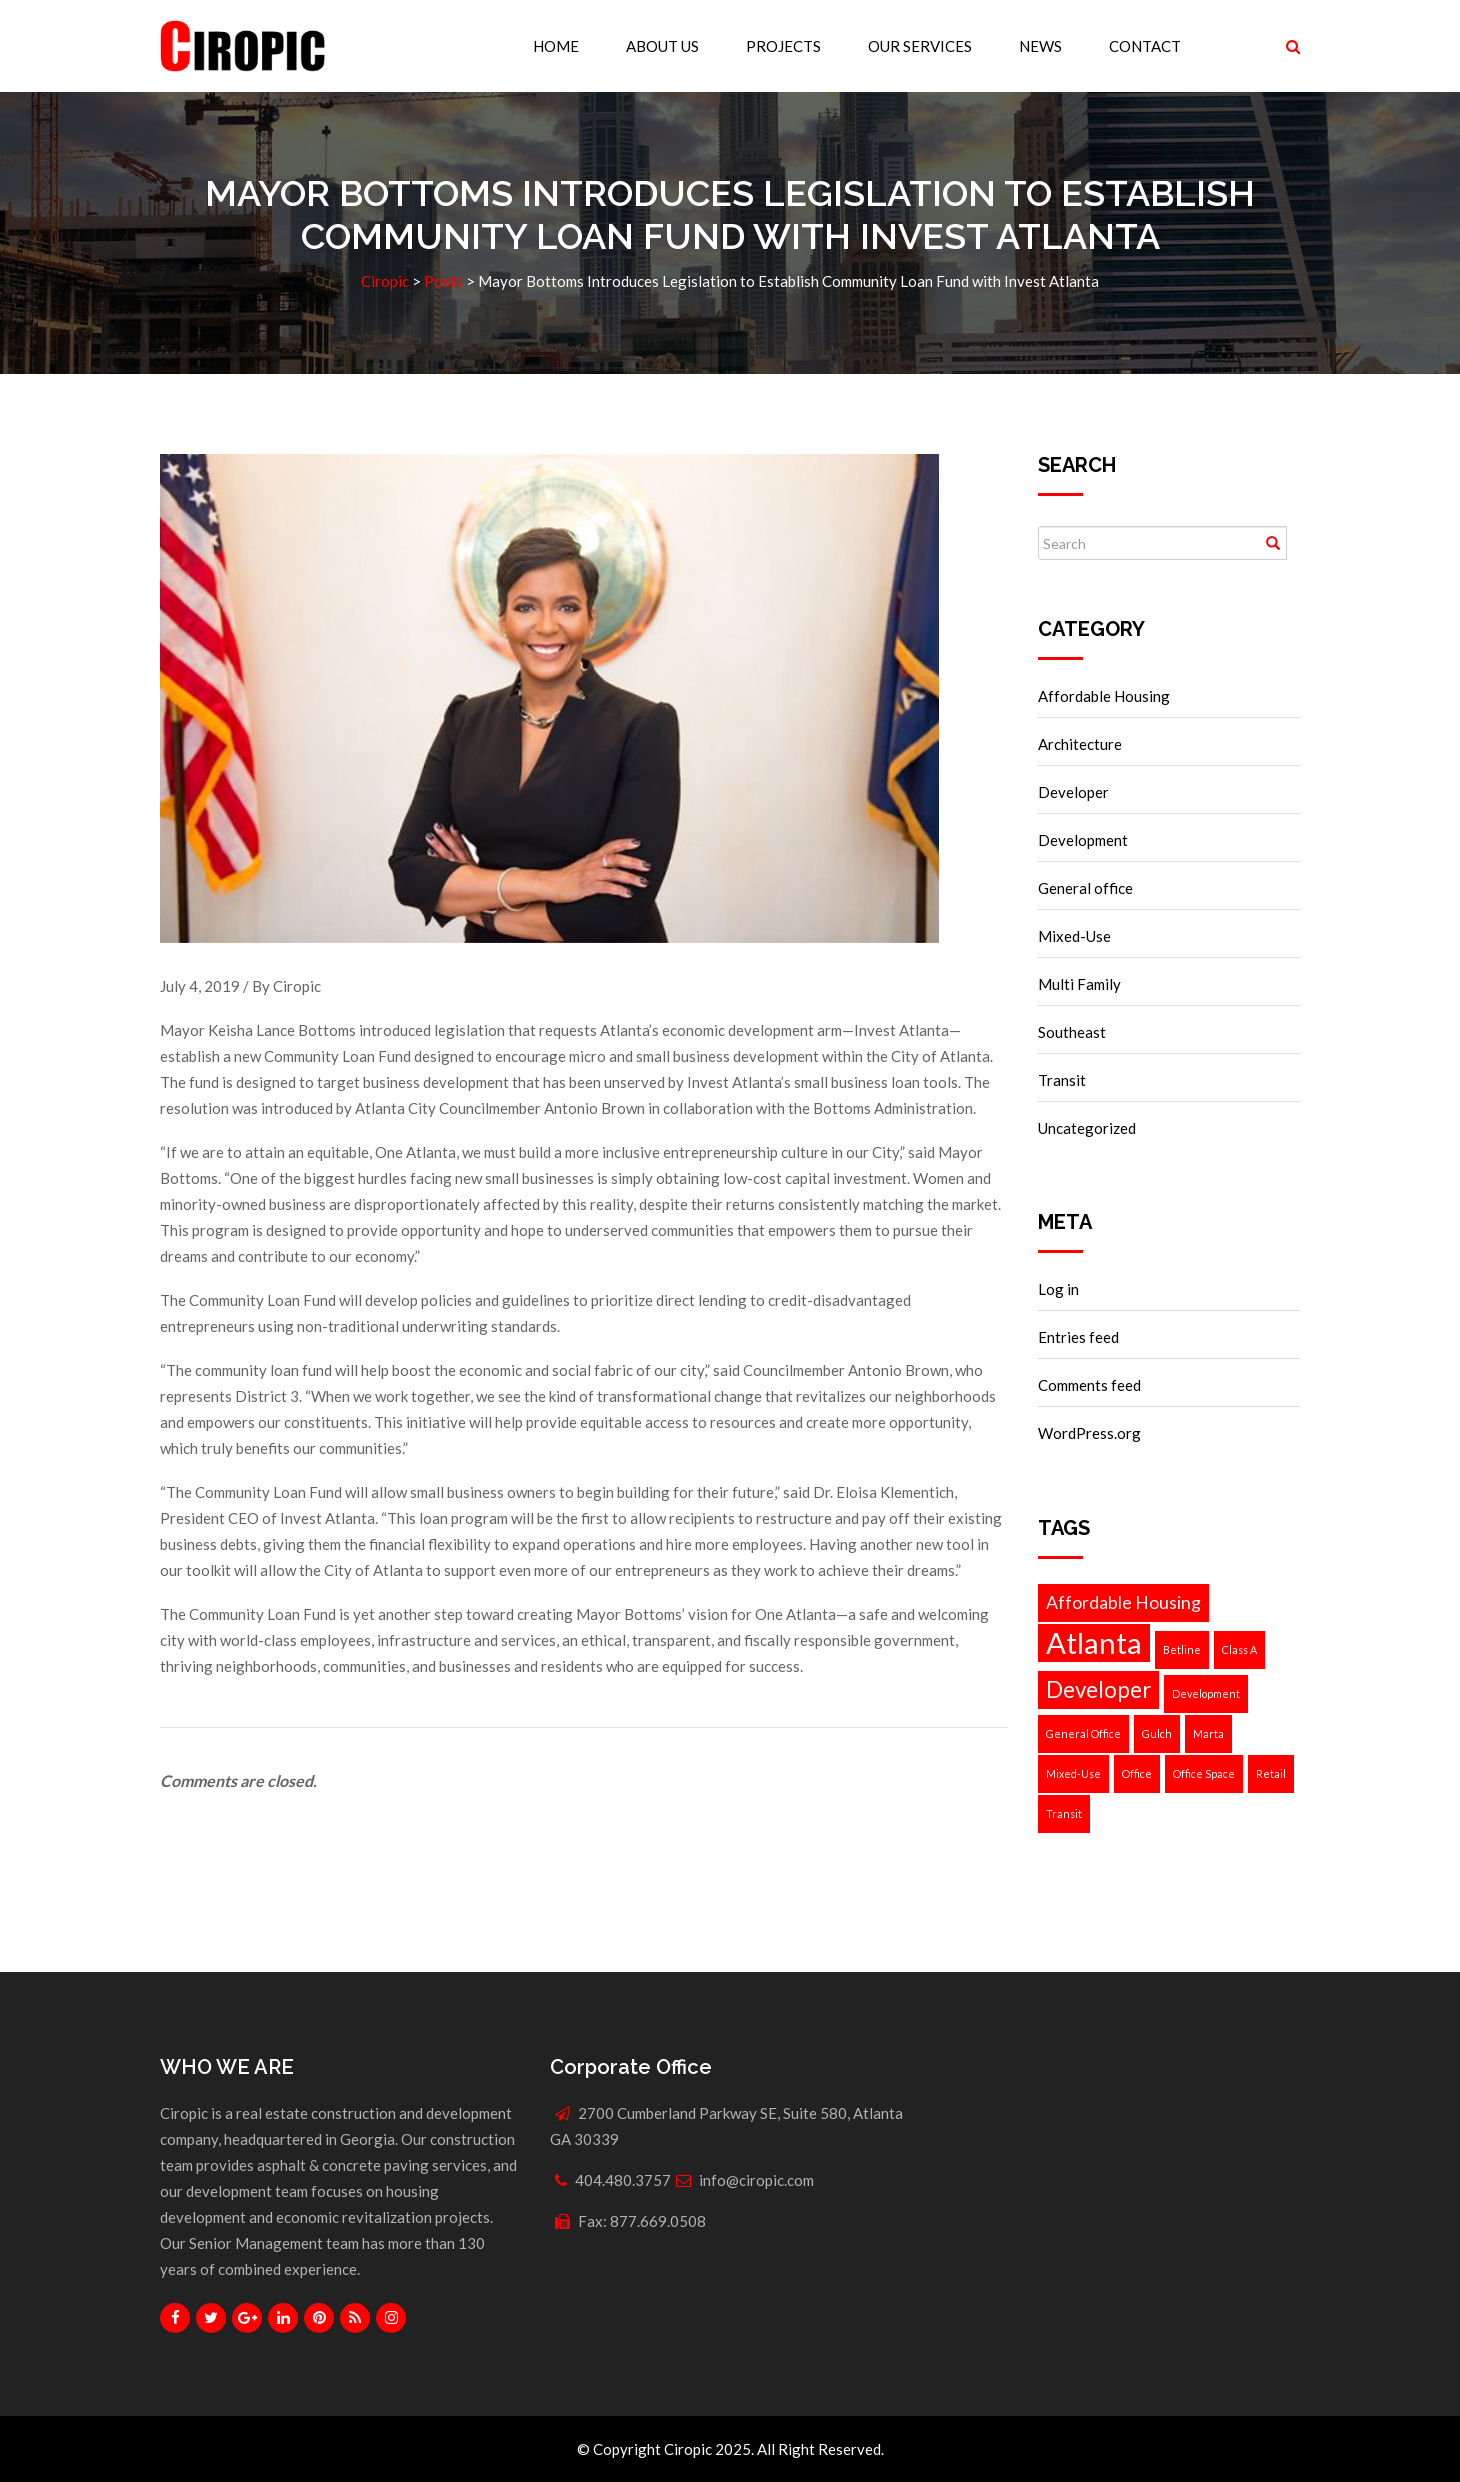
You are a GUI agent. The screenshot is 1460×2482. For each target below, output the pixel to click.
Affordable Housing (1104, 696)
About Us (662, 46)
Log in (1058, 1289)
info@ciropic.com (756, 2180)
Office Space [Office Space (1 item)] (1204, 1773)
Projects (783, 46)
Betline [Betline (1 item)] (1182, 1649)
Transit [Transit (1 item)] (1064, 1813)
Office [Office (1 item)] (1137, 1773)
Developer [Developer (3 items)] (1098, 1689)
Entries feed (1078, 1337)
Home (556, 46)
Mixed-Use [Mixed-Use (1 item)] (1073, 1773)
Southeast (1072, 1032)
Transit (1062, 1080)
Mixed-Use (1074, 936)
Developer (1073, 792)
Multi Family (1079, 984)
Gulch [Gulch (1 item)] (1157, 1733)
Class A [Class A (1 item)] (1239, 1649)
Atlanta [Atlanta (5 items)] (1094, 1642)
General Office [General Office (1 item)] (1083, 1733)
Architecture (1080, 744)
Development (1083, 840)
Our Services (920, 46)
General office (1085, 888)
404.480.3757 (623, 2180)
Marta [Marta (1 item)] (1208, 1733)
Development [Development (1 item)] (1206, 1693)
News (1040, 46)
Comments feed (1089, 1385)
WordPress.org (1089, 1433)
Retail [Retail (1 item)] (1271, 1773)
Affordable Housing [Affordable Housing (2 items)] (1123, 1602)
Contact (1145, 46)
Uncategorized (1087, 1128)
